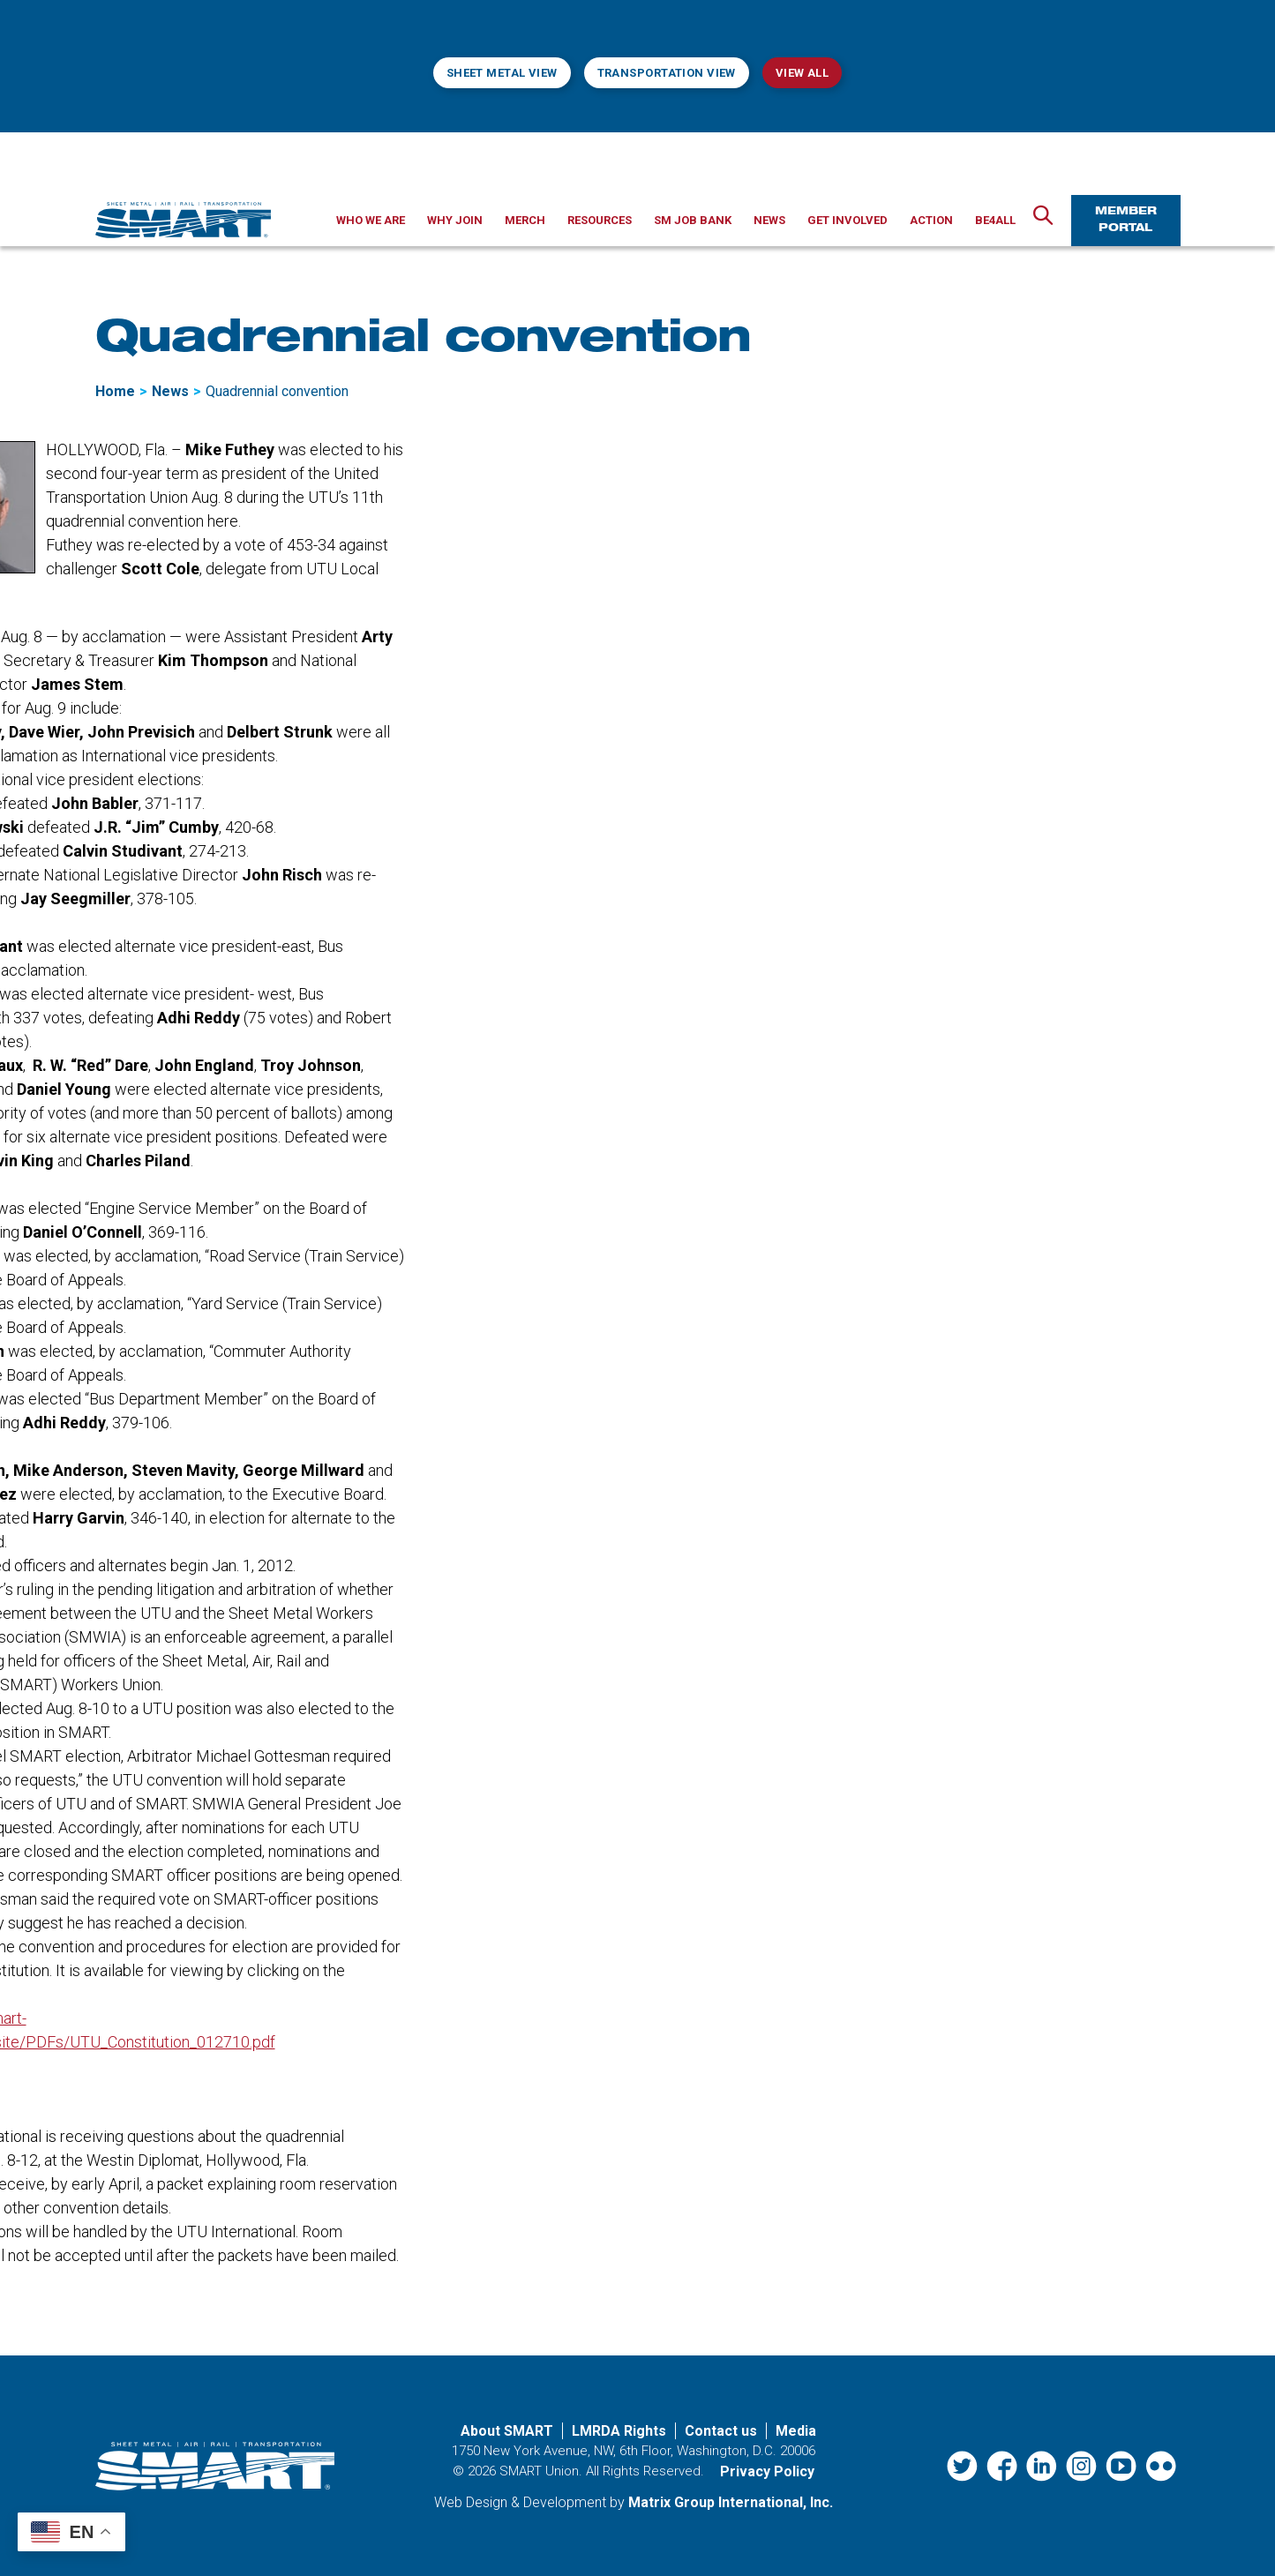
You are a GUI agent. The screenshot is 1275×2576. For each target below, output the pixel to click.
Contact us (721, 2430)
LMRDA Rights (619, 2430)
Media (796, 2430)
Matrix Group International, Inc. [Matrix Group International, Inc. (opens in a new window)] (730, 2502)
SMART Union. (540, 2471)
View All (802, 72)
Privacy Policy (767, 2471)
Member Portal (1126, 220)
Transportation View (666, 72)
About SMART (507, 2430)
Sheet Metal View (502, 72)
